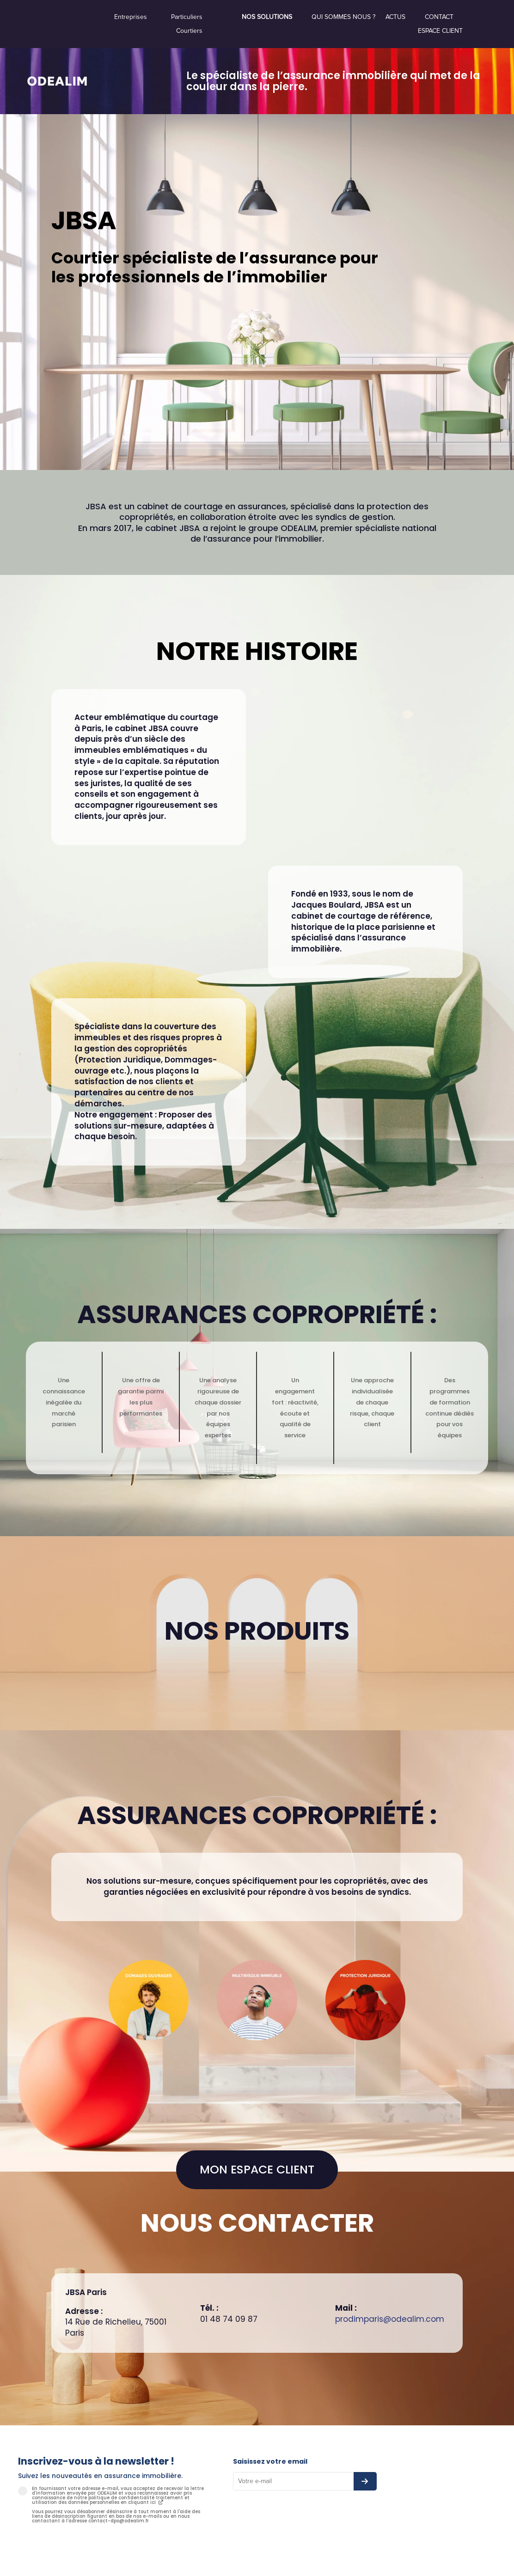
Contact (439, 17)
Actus (395, 17)
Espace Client (440, 31)
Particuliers (186, 17)
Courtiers (189, 31)
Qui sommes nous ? (343, 17)
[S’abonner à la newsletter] (365, 2481)
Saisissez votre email (270, 2461)
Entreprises (130, 17)
